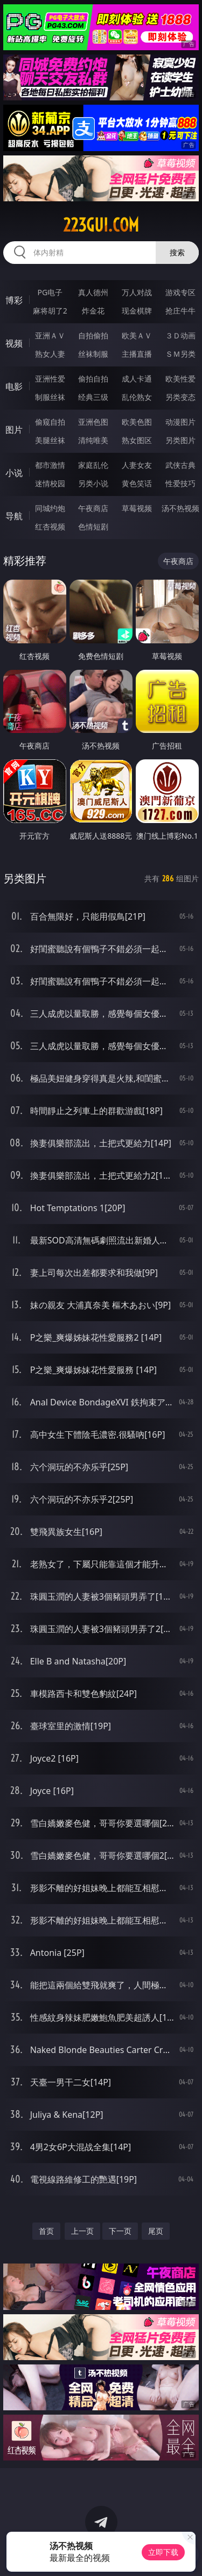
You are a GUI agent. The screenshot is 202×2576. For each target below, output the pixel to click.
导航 (14, 516)
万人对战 (137, 292)
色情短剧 (93, 526)
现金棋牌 (137, 310)
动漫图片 (180, 422)
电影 (14, 386)
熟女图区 (137, 440)
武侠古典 (180, 465)
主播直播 (137, 354)
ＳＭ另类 (180, 354)
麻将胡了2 (50, 310)
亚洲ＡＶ (50, 335)
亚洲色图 (93, 422)
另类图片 (180, 440)
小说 (14, 473)
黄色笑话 (137, 483)
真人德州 (93, 292)
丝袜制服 (93, 354)
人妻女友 (137, 465)
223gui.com (101, 225)
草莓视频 (137, 508)
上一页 (82, 2231)
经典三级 (93, 397)
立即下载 (163, 2552)
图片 (14, 430)
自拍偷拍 (93, 335)
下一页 (120, 2231)
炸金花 (93, 310)
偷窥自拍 (50, 422)
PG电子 (49, 292)
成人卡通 (137, 378)
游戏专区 (180, 292)
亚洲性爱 (50, 378)
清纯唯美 (93, 440)
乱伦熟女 (137, 397)
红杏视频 (50, 526)
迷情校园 (50, 483)
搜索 (177, 252)
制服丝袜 (50, 397)
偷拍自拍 (93, 378)
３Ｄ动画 (180, 335)
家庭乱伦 (93, 465)
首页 (46, 2231)
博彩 (14, 300)
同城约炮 (50, 508)
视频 (14, 343)
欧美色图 (137, 422)
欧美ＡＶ (137, 335)
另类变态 (180, 397)
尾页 (155, 2231)
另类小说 (93, 483)
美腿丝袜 (50, 440)
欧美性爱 (180, 378)
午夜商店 (93, 508)
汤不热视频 (180, 508)
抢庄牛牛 (180, 310)
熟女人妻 (50, 354)
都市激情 (50, 465)
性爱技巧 (180, 483)
